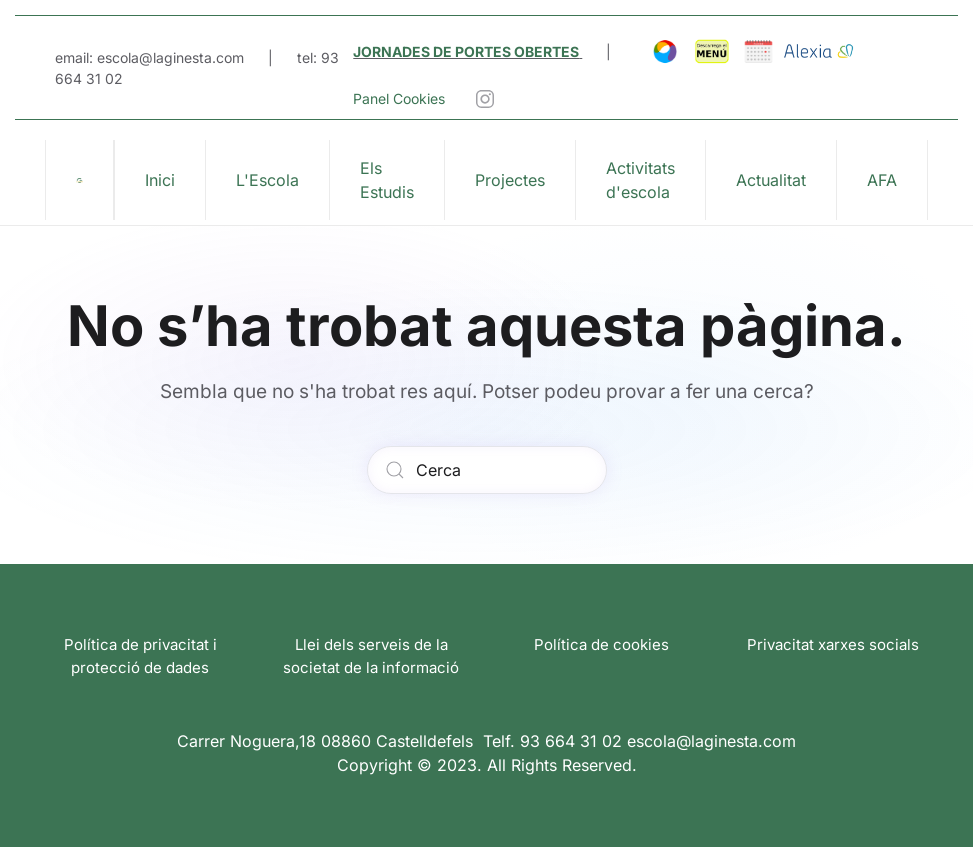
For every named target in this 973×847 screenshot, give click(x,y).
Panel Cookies (399, 98)
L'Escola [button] (267, 180)
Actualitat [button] (771, 180)
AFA (882, 180)
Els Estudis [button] (387, 180)
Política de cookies (601, 644)
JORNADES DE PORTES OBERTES (466, 51)
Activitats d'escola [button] (640, 180)
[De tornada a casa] (80, 180)
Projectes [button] (510, 180)
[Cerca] (487, 470)
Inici (160, 180)
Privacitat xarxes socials (833, 644)
